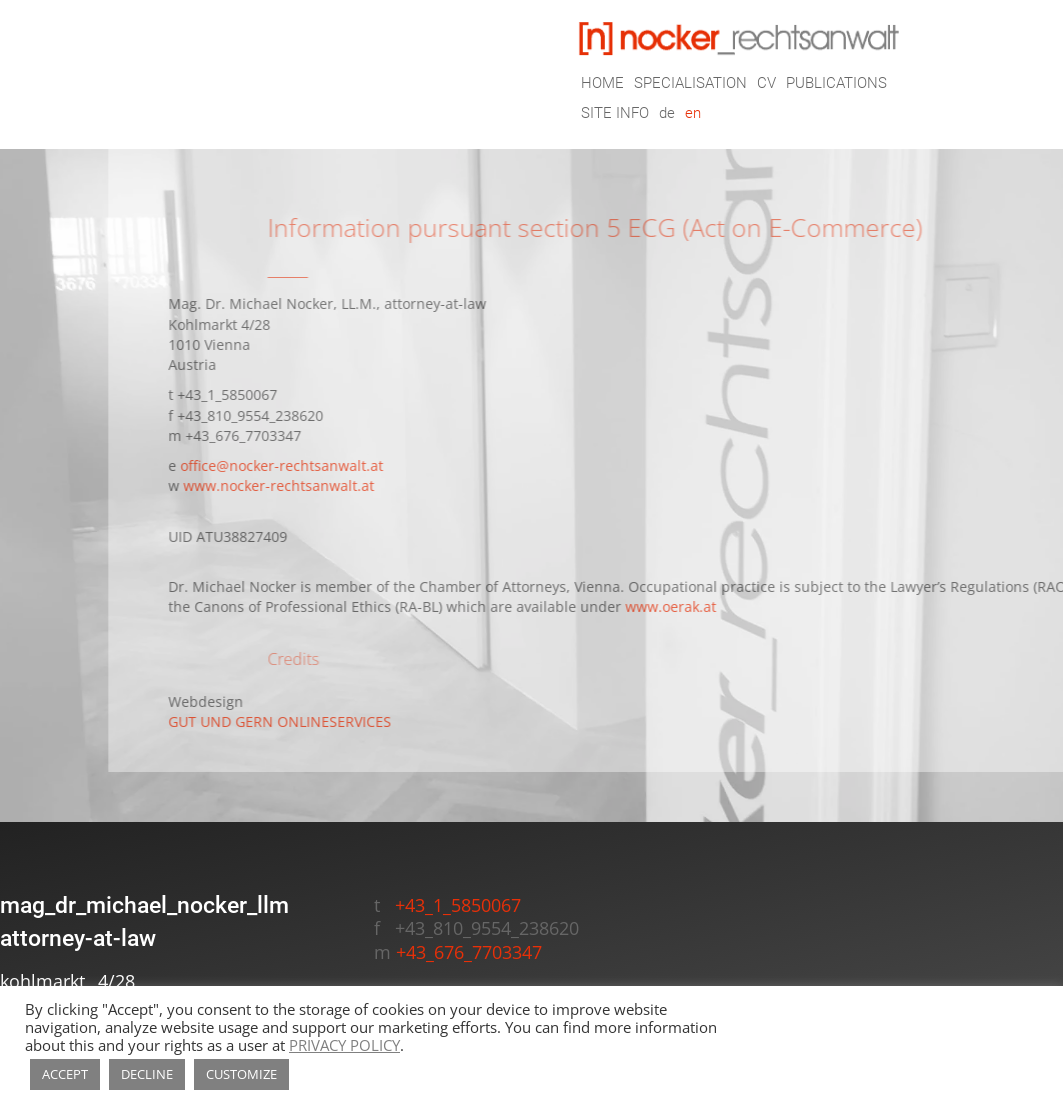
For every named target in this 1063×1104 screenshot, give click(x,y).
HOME (602, 84)
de (667, 114)
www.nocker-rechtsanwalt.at (323, 486)
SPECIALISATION (690, 84)
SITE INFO (615, 114)
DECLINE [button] (147, 1074)
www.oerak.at (715, 607)
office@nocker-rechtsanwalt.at (326, 466)
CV (766, 84)
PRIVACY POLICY (344, 1045)
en (693, 114)
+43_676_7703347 (288, 436)
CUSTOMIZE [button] (241, 1074)
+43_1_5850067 (272, 395)
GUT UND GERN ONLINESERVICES (324, 722)
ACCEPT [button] (65, 1074)
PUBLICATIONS (836, 84)
